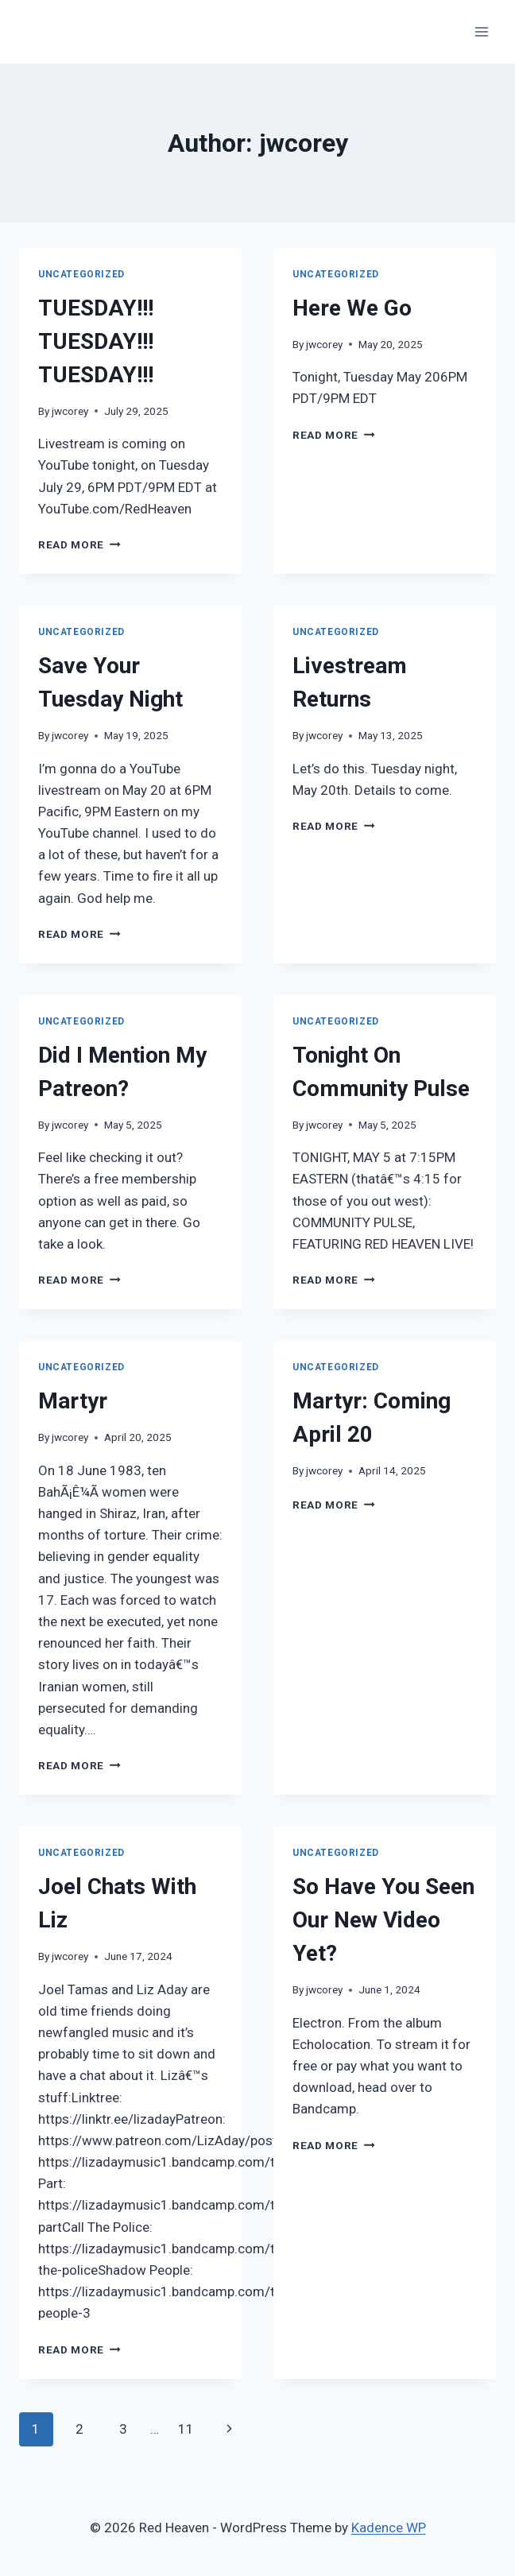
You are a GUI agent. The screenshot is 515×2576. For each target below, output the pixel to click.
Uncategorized (81, 274)
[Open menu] (481, 31)
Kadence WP (388, 2527)
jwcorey (70, 411)
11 (186, 2429)
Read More (79, 544)
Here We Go (352, 308)
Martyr (72, 1401)
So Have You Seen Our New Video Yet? (383, 1919)
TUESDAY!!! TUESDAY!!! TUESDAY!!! (95, 341)
